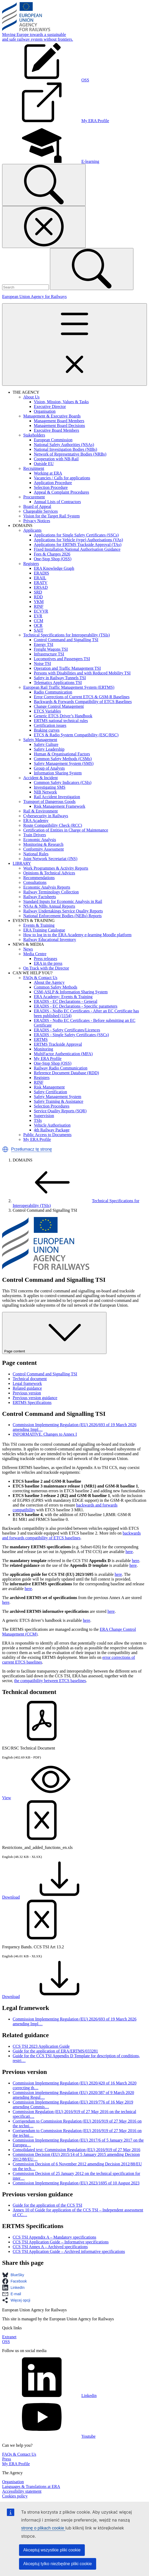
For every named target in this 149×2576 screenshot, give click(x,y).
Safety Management (40, 739)
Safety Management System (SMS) (64, 763)
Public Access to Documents (47, 1134)
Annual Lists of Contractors (57, 501)
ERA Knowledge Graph (54, 568)
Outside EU (44, 463)
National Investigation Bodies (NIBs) (65, 449)
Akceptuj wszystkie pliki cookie (52, 2550)
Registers (31, 563)
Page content (54, 1333)
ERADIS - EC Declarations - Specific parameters (75, 1006)
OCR (38, 625)
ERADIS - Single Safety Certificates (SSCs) (71, 1034)
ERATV (41, 582)
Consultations (34, 882)
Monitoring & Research (43, 844)
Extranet (9, 2337)
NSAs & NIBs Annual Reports (49, 906)
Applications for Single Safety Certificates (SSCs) (76, 535)
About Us (31, 397)
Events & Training (38, 925)
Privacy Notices (36, 520)
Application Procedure (53, 482)
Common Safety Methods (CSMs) (63, 758)
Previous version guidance (35, 1397)
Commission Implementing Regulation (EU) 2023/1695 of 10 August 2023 (76, 2183)
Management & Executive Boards (52, 416)
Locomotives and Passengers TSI (62, 658)
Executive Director (50, 406)
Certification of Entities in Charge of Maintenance (65, 830)
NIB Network (45, 792)
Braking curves (46, 730)
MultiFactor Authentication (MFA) (63, 1053)
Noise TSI (42, 663)
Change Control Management (59, 706)
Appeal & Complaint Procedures (61, 492)
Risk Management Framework (59, 806)
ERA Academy (36, 820)
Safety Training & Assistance (58, 1101)
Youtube (49, 2436)
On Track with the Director (46, 968)
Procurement (34, 497)
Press (6, 2459)
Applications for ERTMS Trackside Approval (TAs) (78, 544)
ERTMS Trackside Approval (58, 1044)
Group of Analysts (49, 768)
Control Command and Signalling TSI (66, 639)
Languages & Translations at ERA (31, 2486)
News (28, 949)
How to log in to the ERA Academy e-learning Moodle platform (77, 935)
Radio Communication (53, 692)
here (129, 1551)
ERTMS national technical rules (61, 720)
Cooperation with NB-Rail (56, 459)
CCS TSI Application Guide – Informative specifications (61, 2242)
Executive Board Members (56, 430)
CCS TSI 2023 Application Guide (41, 2046)
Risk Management (49, 1087)
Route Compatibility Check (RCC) (52, 825)
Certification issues (50, 725)
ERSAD (41, 587)
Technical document (30, 1378)
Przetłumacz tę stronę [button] (31, 1149)
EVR (38, 616)
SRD (38, 592)
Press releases (45, 958)
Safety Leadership (49, 749)
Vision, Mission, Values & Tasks (61, 402)
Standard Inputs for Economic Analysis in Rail (62, 901)
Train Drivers (34, 835)
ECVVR (41, 611)
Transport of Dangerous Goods (49, 801)
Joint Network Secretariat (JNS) (50, 858)
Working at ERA (48, 473)
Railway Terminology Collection (51, 892)
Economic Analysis (39, 839)
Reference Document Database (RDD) (66, 1073)
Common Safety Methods (55, 987)
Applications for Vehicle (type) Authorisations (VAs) (78, 540)
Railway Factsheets (39, 896)
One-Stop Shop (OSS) (52, 559)
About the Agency (49, 982)
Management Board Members (59, 421)
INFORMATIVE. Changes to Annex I (45, 1434)
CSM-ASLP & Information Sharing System (71, 992)
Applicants (32, 530)
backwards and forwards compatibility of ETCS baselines (71, 1535)
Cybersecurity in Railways (45, 816)
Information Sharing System (58, 773)
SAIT (38, 630)
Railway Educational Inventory (49, 939)
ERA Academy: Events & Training (63, 996)
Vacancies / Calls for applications (62, 478)
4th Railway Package (51, 1130)
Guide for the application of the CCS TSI (47, 2205)
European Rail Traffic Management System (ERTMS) (68, 687)
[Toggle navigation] (74, 344)
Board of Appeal (37, 506)
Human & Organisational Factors (62, 754)
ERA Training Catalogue (44, 930)
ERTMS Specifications (32, 1402)
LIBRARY (22, 863)
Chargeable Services (40, 511)
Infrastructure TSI (49, 654)
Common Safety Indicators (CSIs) (62, 782)
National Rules (36, 854)
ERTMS (41, 1039)
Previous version (27, 1393)
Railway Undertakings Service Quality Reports (63, 911)
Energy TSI (43, 644)
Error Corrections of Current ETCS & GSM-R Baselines (81, 697)
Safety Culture (46, 744)
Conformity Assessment (43, 849)
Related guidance (27, 1388)
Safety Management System (57, 1096)
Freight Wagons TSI (51, 649)
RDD (38, 597)
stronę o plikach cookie (43, 2528)
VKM (39, 601)
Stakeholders (34, 435)
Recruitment (33, 468)
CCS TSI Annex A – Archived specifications (50, 2246)
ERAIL (40, 578)
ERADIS (41, 573)
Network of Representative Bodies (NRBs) (70, 454)
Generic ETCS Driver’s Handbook (63, 716)
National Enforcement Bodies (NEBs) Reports (62, 915)
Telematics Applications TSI (58, 682)
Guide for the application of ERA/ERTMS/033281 (55, 2051)
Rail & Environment (40, 811)
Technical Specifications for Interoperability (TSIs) (66, 635)
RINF (38, 606)
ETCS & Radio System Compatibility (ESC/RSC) (76, 735)
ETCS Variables (47, 711)
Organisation (44, 411)
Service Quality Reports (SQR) (60, 1111)
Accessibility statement (21, 2491)
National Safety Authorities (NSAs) (64, 444)
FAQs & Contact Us (40, 977)
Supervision (44, 1115)
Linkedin (49, 2395)
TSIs (38, 1120)
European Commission (53, 440)
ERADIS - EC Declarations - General (65, 1001)
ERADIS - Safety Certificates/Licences (67, 1030)
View (46, 1798)
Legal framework (27, 1383)
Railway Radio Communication (60, 1068)
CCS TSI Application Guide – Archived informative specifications (69, 2251)
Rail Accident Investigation (57, 797)
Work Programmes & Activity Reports (55, 868)
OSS (6, 2341)
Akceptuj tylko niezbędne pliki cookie (57, 2563)
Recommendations (39, 877)
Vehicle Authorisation (52, 1125)
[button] (5, 1149)
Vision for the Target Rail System (51, 516)
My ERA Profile (48, 1058)
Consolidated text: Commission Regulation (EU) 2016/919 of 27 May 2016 (76, 2149)
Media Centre (34, 954)
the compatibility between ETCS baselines (50, 1680)
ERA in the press (48, 963)
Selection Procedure (51, 487)
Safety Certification (50, 1092)
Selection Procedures (51, 1106)
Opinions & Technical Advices (49, 873)
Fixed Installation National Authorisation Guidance (77, 549)
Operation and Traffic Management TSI (67, 668)
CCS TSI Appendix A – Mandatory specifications (54, 2237)
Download (50, 1897)
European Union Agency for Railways (34, 296)
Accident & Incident (40, 777)
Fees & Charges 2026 (52, 554)
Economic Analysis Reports (46, 887)
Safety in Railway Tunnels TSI (60, 678)
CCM (38, 620)
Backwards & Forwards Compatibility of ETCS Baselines (83, 701)
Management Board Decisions (59, 425)
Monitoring (43, 1049)
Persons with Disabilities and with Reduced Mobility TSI (82, 673)
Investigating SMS (50, 787)
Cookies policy (14, 2496)
